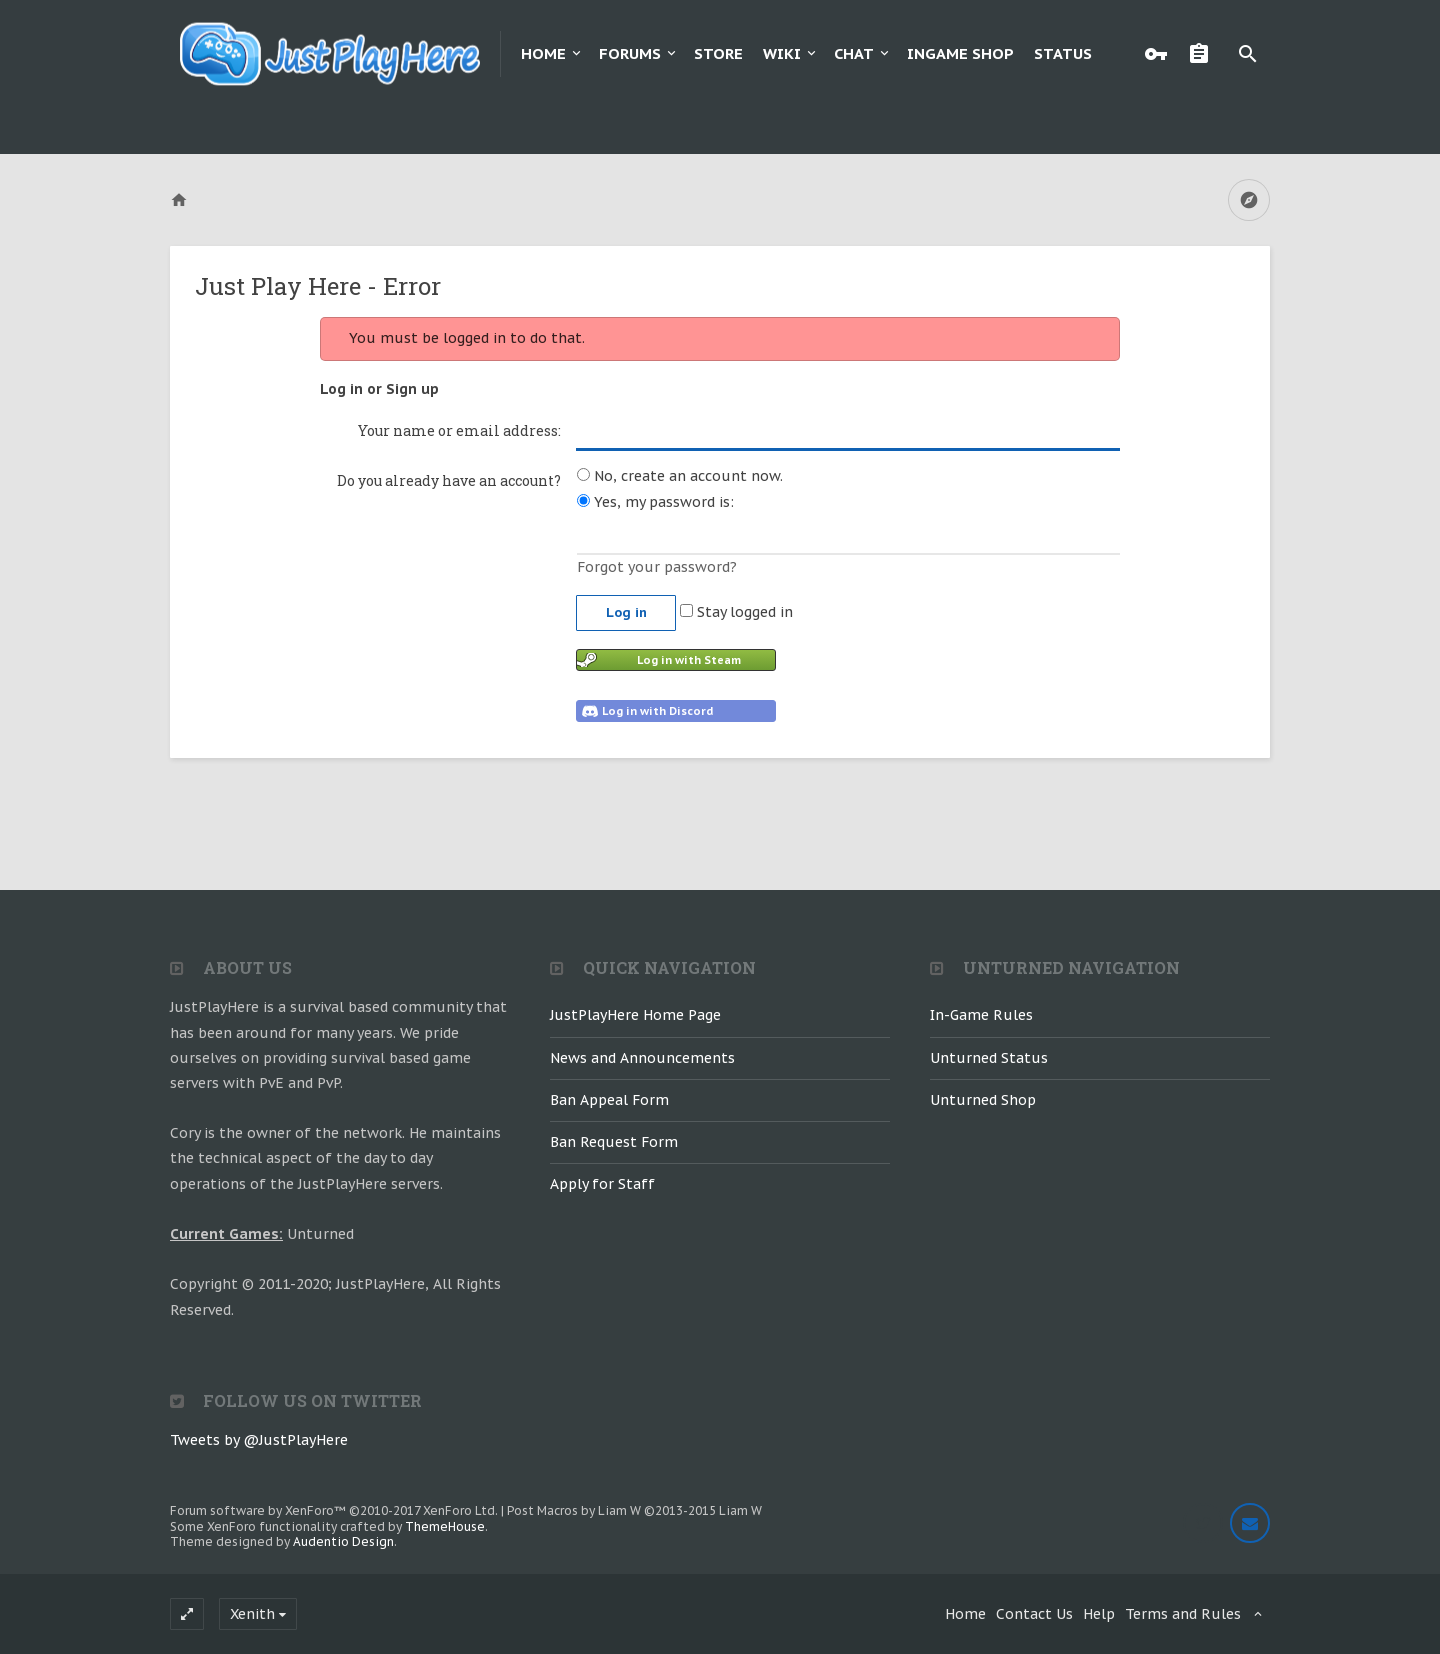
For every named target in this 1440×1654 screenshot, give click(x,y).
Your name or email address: (459, 430)
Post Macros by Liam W (634, 1510)
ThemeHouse (445, 1526)
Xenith (252, 1614)
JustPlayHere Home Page (635, 1015)
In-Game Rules (981, 1015)
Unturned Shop (983, 1100)
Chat (854, 53)
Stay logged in (736, 612)
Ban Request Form (614, 1142)
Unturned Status (989, 1058)
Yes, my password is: (655, 502)
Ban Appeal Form (609, 1100)
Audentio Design (343, 1541)
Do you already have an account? (449, 480)
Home (543, 53)
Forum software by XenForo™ (334, 1510)
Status (1063, 53)
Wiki (782, 53)
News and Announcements (642, 1058)
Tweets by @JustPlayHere (259, 1440)
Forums (630, 53)
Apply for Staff (602, 1184)
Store (718, 53)
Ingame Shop (960, 53)
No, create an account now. (680, 476)
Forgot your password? (657, 567)
